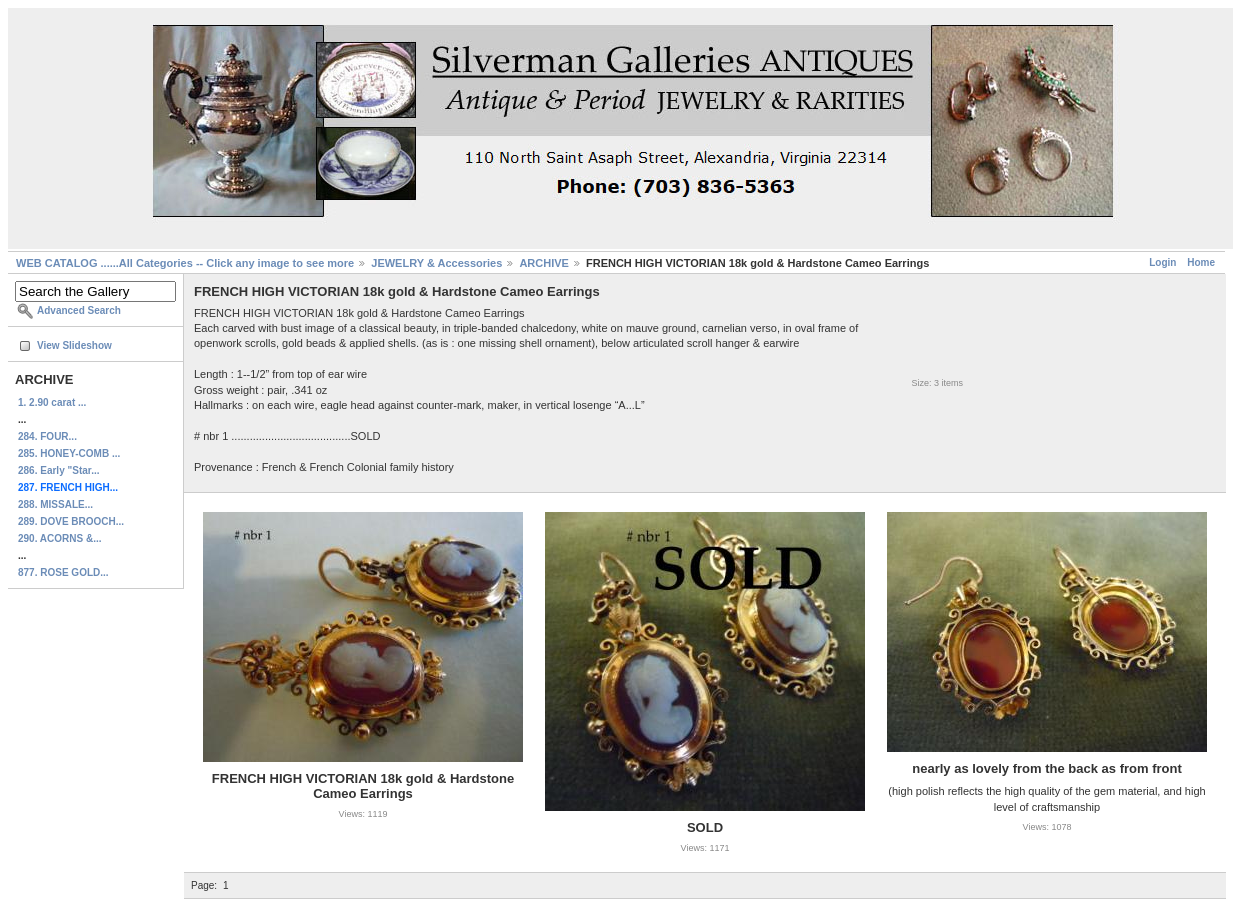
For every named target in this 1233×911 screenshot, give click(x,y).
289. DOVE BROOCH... (71, 521)
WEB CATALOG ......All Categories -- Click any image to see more (185, 263)
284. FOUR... (47, 436)
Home (1201, 262)
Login (1162, 262)
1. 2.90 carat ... (52, 402)
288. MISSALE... (55, 504)
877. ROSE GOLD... (63, 572)
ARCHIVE (544, 263)
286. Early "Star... (58, 470)
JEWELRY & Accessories (436, 263)
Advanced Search (79, 310)
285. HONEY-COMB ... (69, 453)
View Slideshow (74, 345)
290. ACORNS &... (60, 538)
